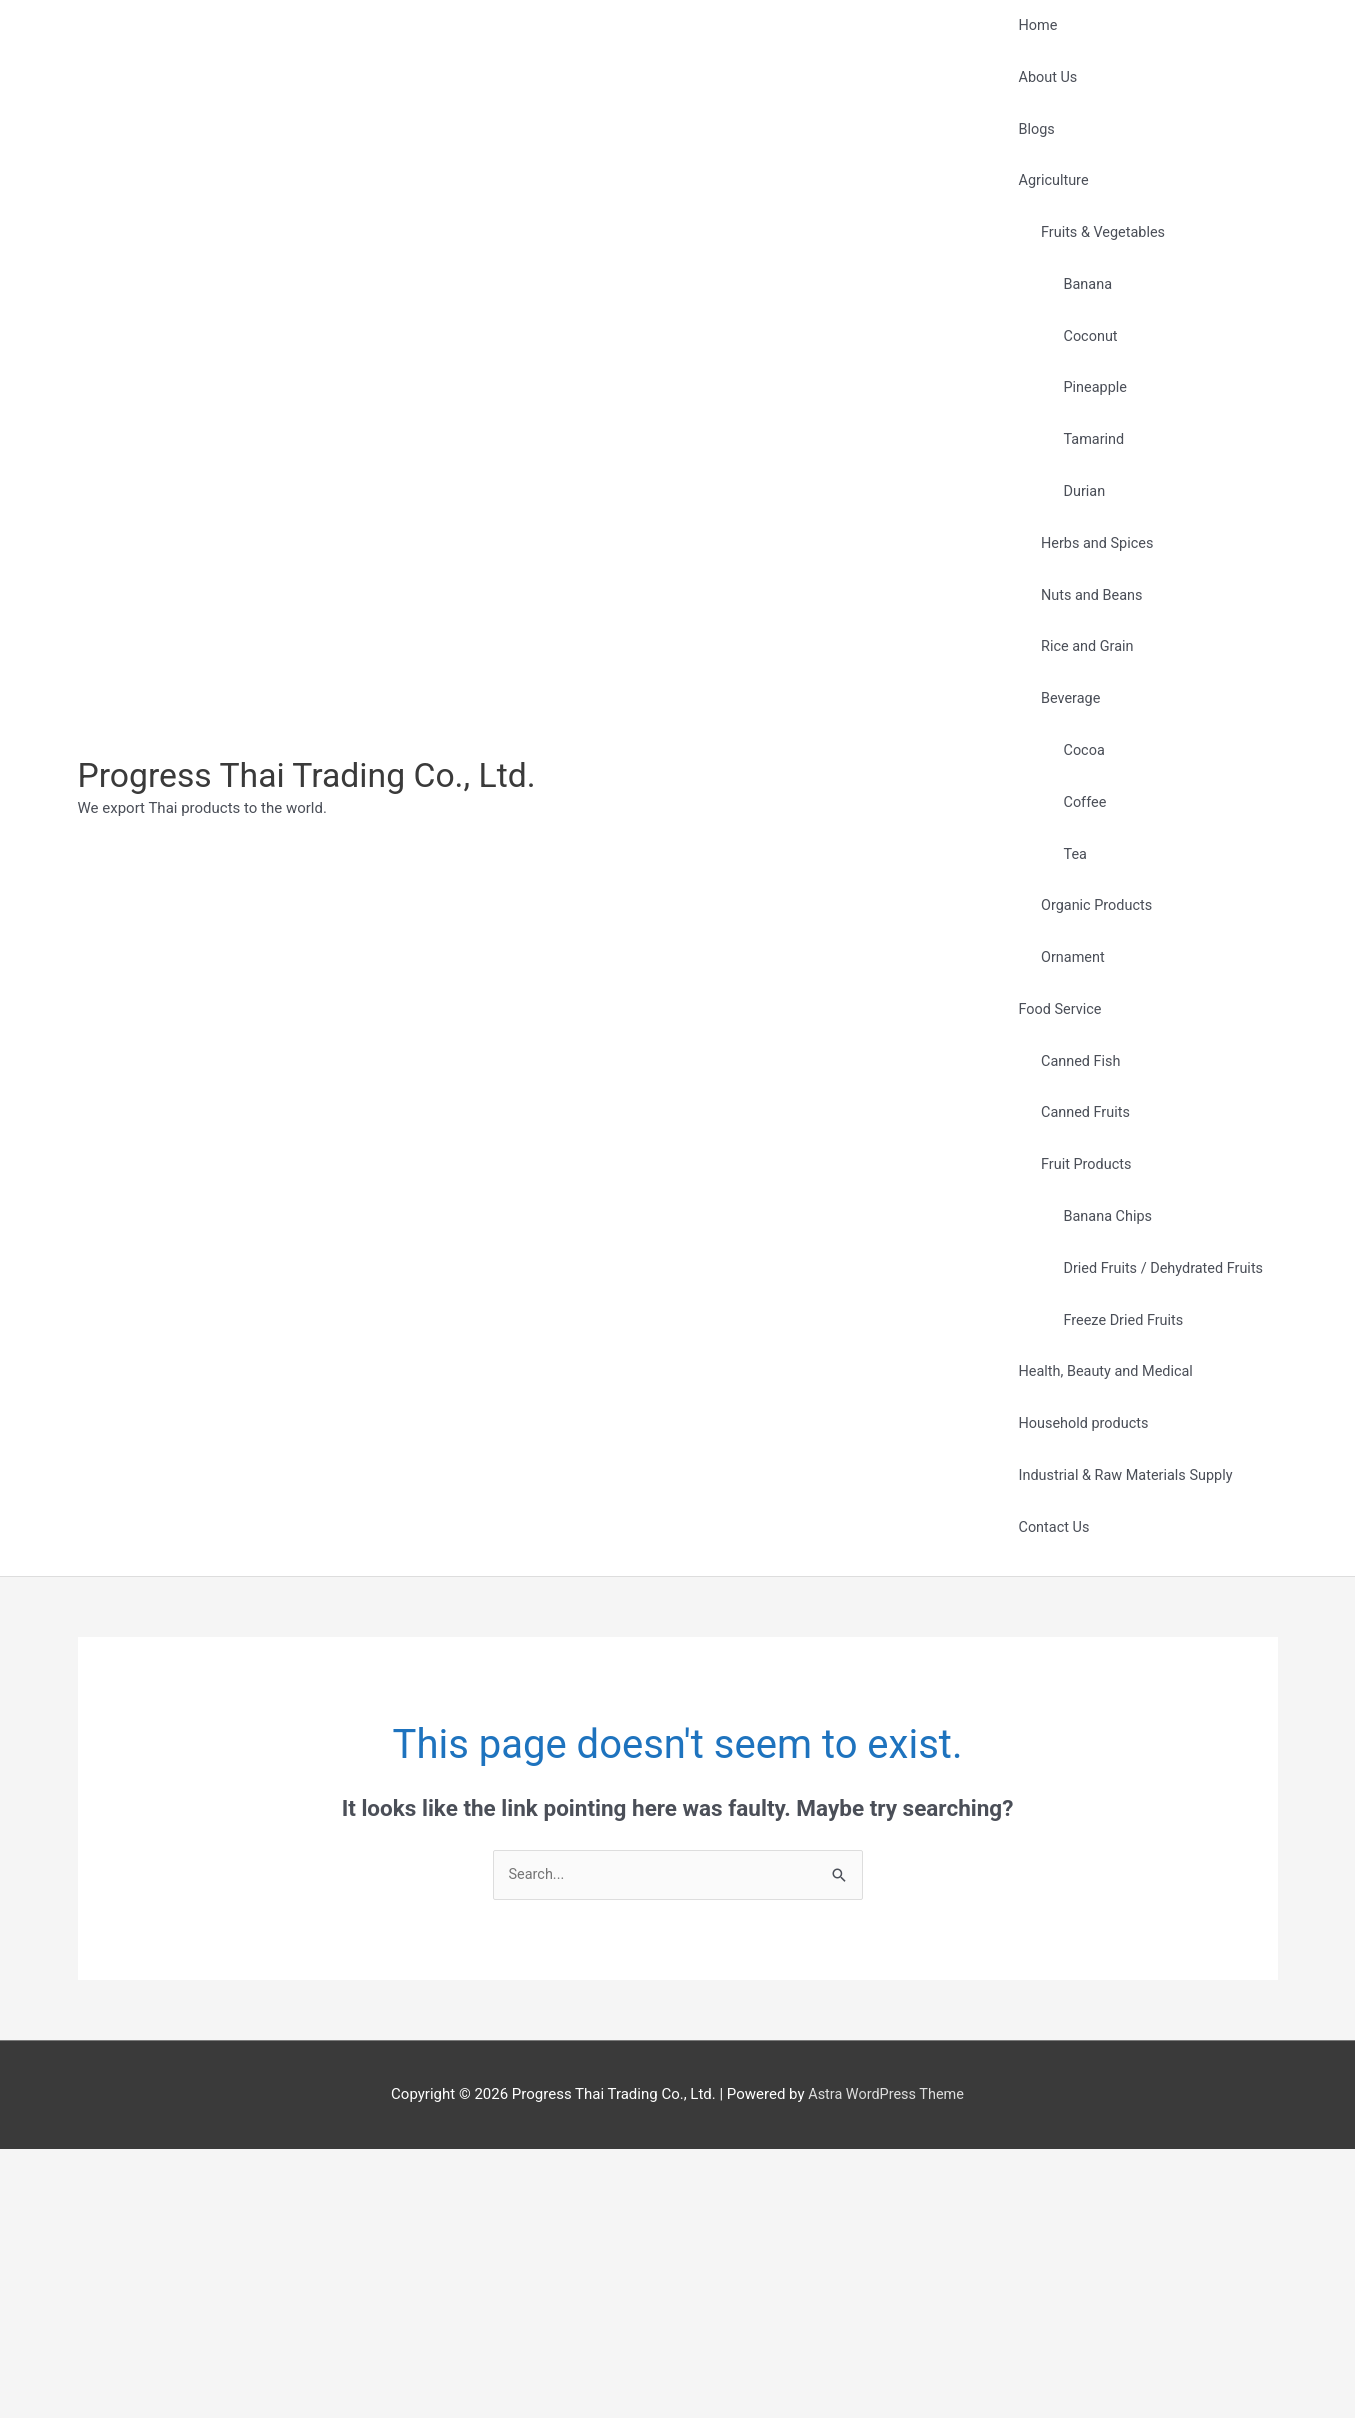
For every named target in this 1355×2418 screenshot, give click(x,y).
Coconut (1083, 392)
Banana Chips (1101, 1428)
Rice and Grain (1081, 758)
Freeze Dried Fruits (1117, 1550)
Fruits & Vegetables (1097, 270)
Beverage (1064, 819)
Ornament (1066, 1124)
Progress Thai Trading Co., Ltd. (316, 910)
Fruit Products (1080, 1367)
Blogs (1029, 150)
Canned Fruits (1079, 1306)
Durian (1076, 575)
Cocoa (1076, 880)
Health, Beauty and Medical (1100, 1611)
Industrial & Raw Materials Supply (1121, 1731)
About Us (1040, 90)
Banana (1080, 331)
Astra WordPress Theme (886, 2363)
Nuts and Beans (1085, 697)
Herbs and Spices (1091, 636)
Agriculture (1046, 210)
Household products (1077, 1671)
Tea (1067, 1002)
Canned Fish (1074, 1245)
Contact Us (1047, 1791)
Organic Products (1091, 1063)
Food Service (1053, 1185)
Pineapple (1088, 453)
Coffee (1077, 941)
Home (1030, 30)
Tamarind (1086, 514)
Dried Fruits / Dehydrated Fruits (1158, 1489)
